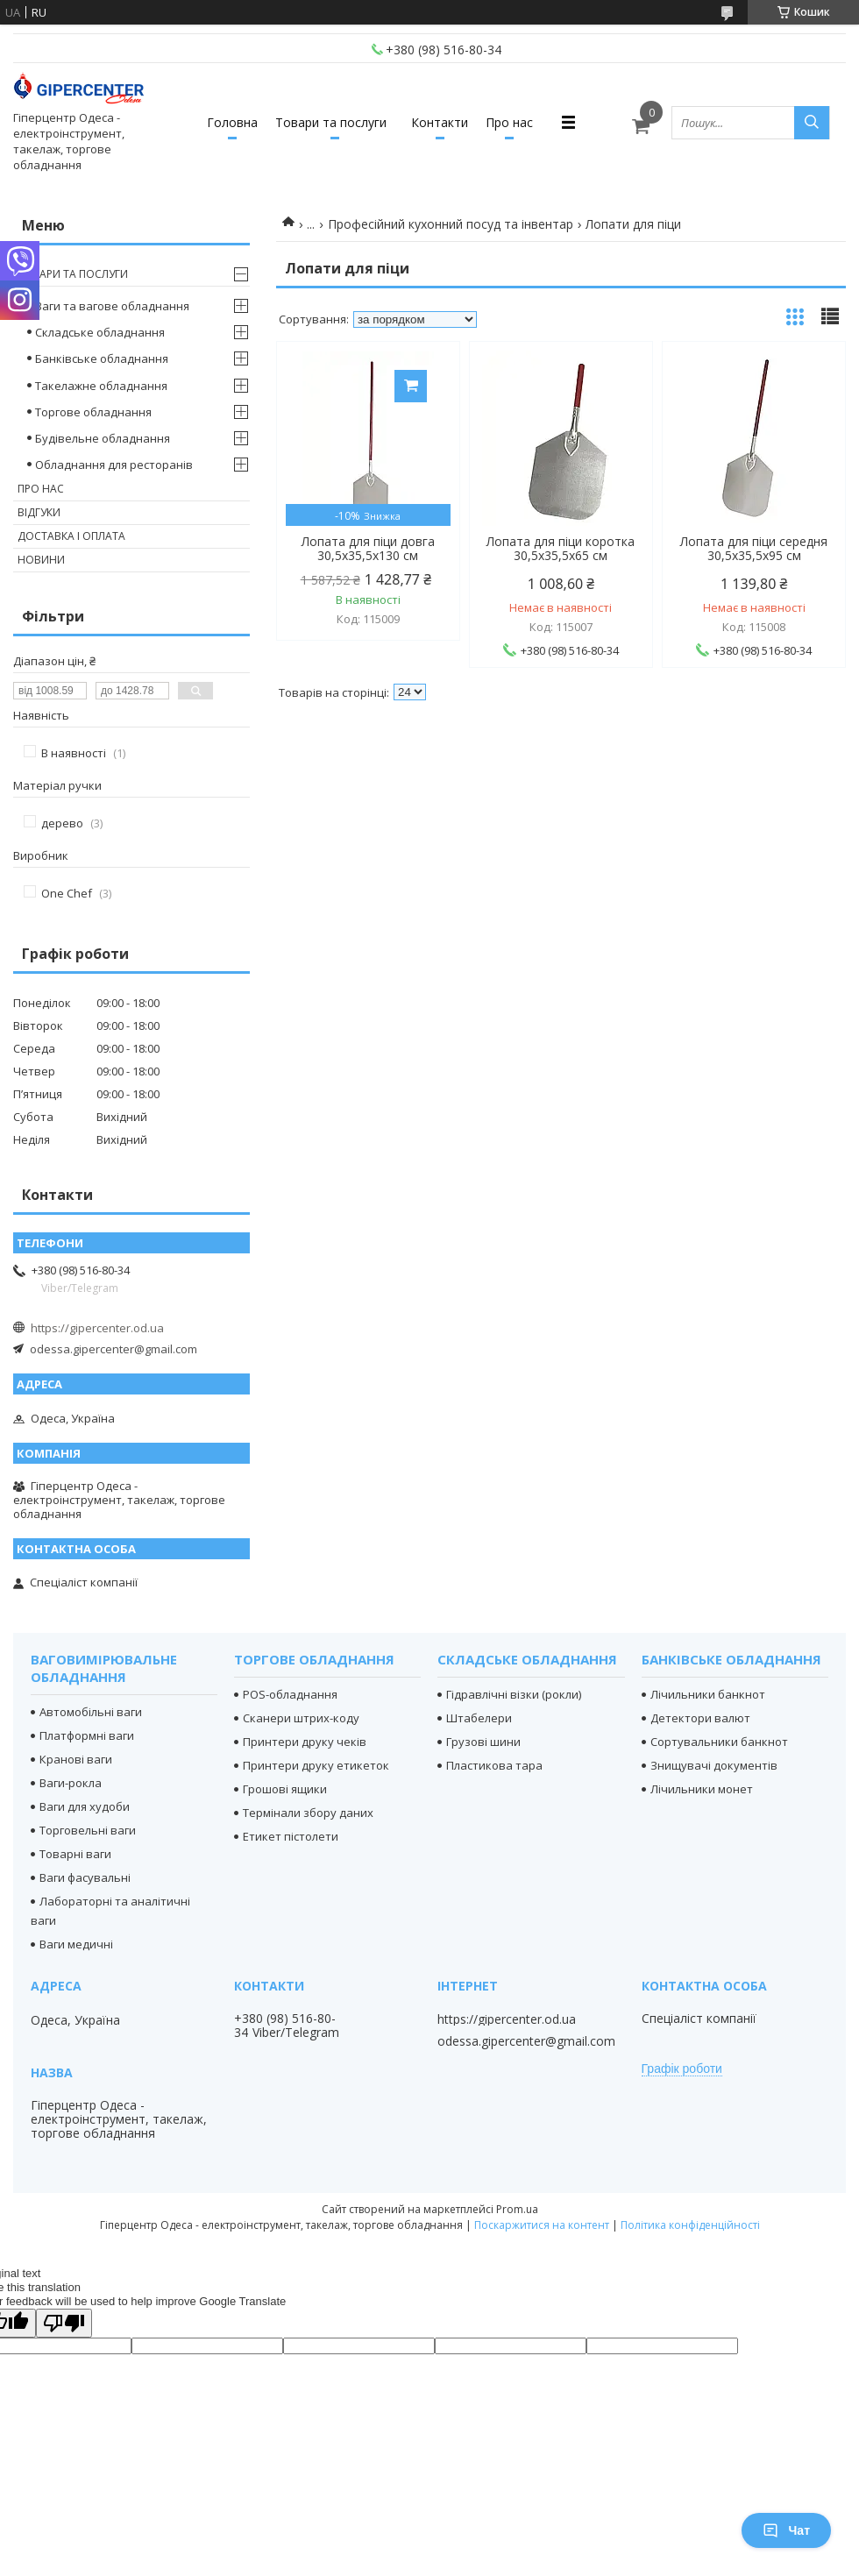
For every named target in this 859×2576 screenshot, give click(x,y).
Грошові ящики (285, 1789)
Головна (232, 122)
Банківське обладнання (101, 358)
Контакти (439, 122)
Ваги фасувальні (85, 1877)
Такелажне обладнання (101, 386)
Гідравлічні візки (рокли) (513, 1694)
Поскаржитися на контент (541, 2225)
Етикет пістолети (290, 1836)
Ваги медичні (76, 1944)
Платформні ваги (86, 1735)
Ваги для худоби (84, 1806)
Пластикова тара (494, 1765)
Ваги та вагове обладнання (112, 306)
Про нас (509, 122)
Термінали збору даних (308, 1812)
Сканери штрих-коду (301, 1718)
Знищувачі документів (713, 1765)
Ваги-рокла (70, 1783)
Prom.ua (517, 2209)
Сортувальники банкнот (719, 1741)
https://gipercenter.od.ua (97, 1328)
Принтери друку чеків (304, 1741)
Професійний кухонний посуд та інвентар (450, 224)
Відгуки (39, 512)
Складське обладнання (100, 332)
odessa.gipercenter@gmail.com (113, 1349)
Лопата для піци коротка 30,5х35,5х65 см (560, 549)
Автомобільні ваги (90, 1712)
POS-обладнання (290, 1694)
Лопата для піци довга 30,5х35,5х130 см (368, 549)
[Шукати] (811, 122)
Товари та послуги (331, 122)
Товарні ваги (75, 1854)
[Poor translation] (64, 2323)
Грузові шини (483, 1741)
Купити (410, 386)
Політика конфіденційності (690, 2225)
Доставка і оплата (71, 536)
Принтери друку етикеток (316, 1765)
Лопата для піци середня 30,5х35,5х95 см (753, 549)
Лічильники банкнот (707, 1694)
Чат (786, 2530)
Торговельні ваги (87, 1830)
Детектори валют (700, 1718)
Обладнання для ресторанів (114, 464)
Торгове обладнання (93, 412)
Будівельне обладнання (102, 438)
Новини (41, 559)
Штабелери (479, 1718)
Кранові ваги (75, 1759)
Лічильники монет (701, 1789)
